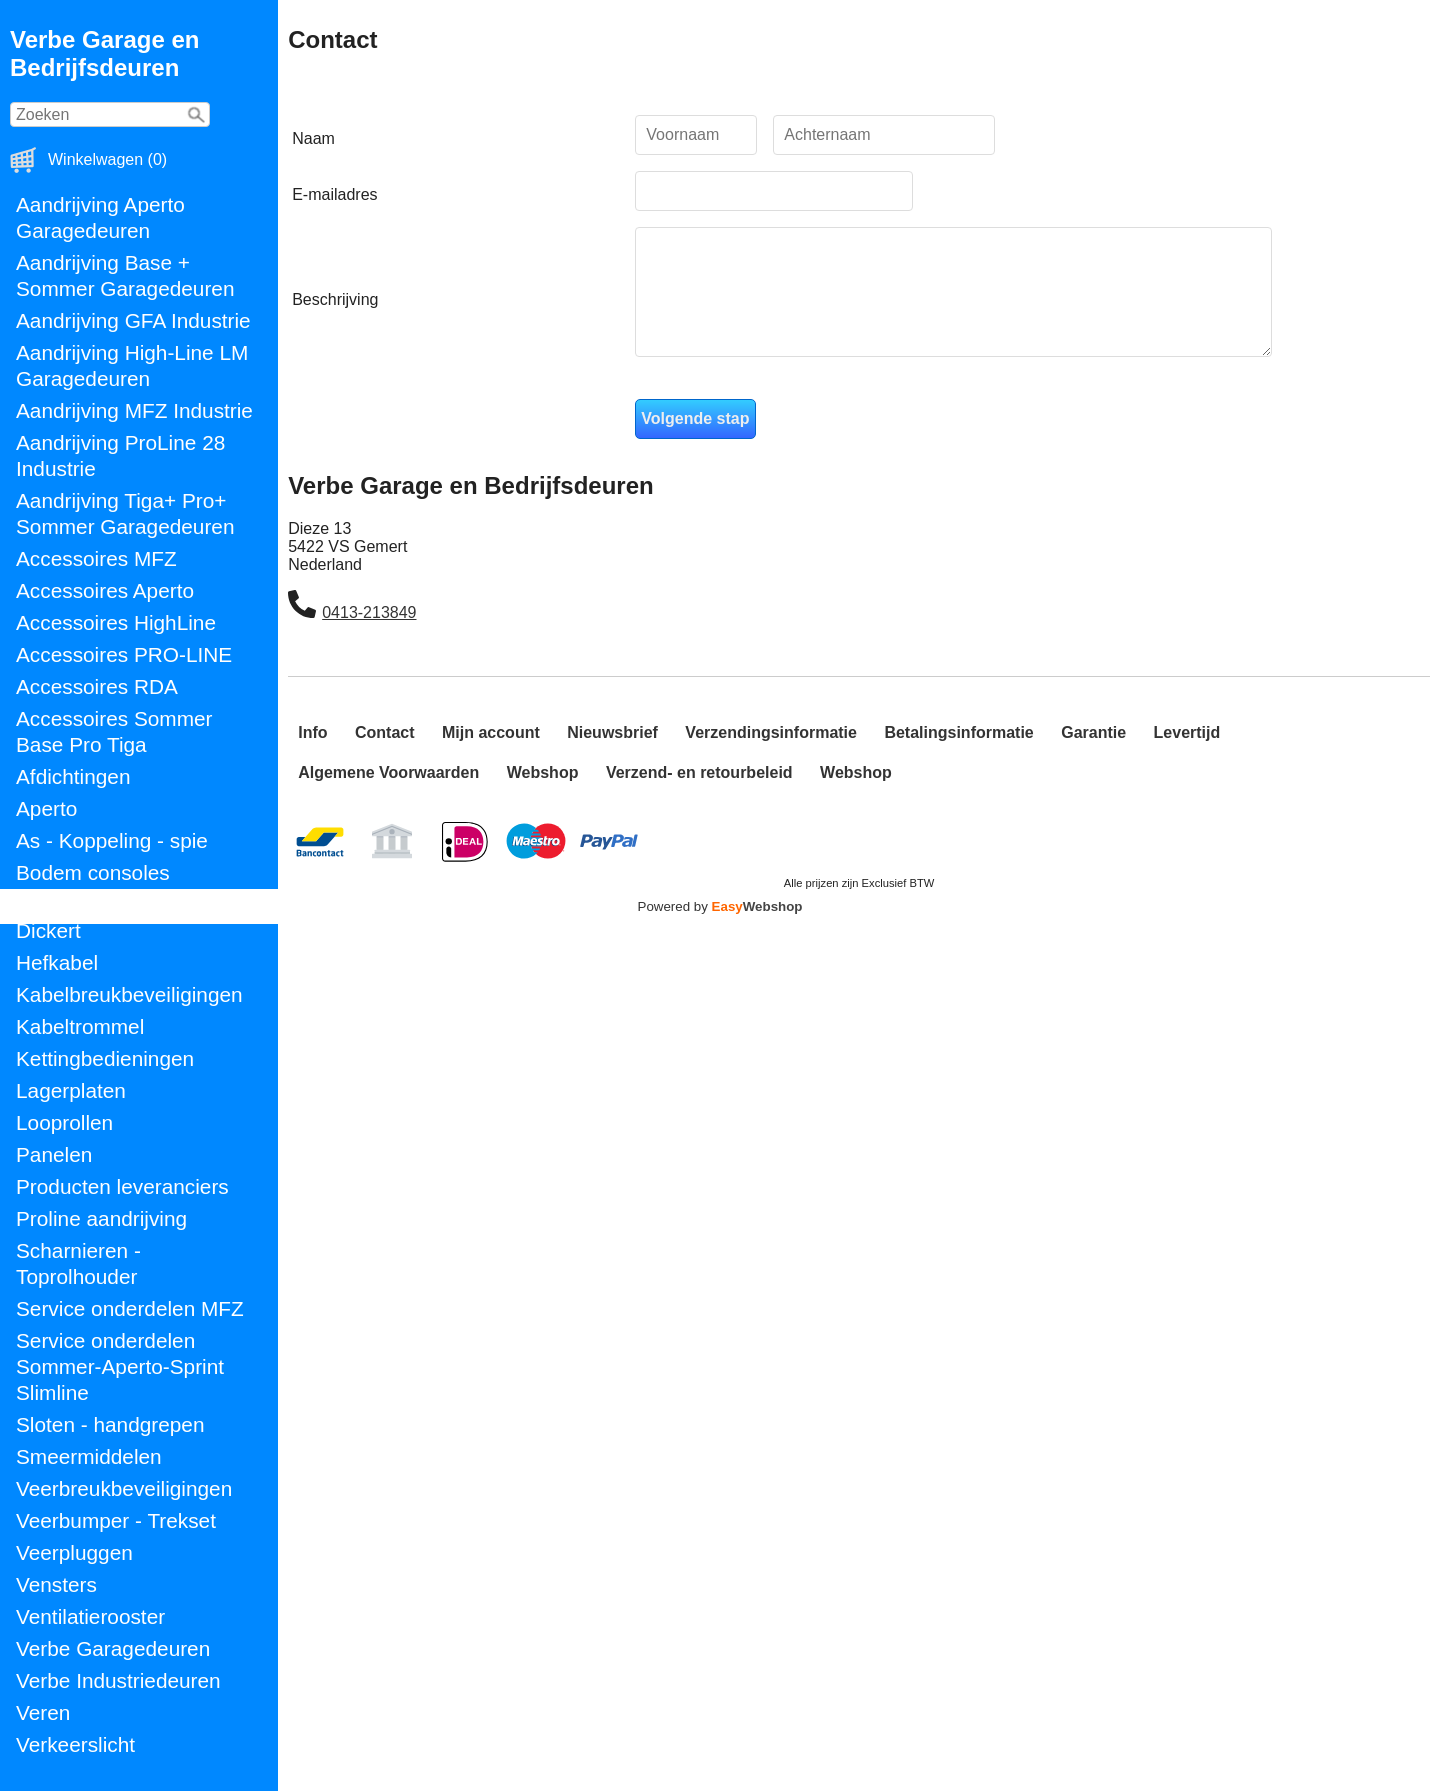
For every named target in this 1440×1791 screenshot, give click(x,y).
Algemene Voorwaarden (388, 796)
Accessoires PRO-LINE (124, 654)
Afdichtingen (73, 776)
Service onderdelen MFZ (130, 1308)
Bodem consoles (93, 872)
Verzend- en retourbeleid (699, 796)
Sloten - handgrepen (110, 1424)
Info (312, 756)
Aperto (46, 808)
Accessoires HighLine (116, 622)
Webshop (543, 796)
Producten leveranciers (122, 1186)
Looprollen (64, 1122)
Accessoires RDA (97, 686)
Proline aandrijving (101, 1218)
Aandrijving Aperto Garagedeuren (100, 217)
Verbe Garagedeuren (113, 1648)
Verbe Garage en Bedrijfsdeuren (104, 53)
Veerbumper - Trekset (116, 1520)
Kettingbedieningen (105, 1058)
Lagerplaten (71, 1090)
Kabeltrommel (80, 1026)
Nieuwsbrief (612, 756)
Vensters (56, 1584)
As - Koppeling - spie (112, 840)
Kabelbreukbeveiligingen (129, 994)
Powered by (720, 930)
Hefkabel (57, 962)
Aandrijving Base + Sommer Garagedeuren (125, 275)
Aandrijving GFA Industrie (133, 320)
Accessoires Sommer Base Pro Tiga (114, 731)
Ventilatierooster (90, 1616)
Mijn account (491, 756)
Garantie (1093, 756)
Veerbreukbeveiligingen (124, 1488)
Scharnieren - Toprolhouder (78, 1263)
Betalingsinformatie (958, 756)
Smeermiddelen (89, 1456)
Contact (385, 756)
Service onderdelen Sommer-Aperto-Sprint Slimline (120, 1366)
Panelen (54, 1154)
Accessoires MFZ (96, 558)
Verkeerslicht (75, 1744)
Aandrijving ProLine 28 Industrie (120, 455)
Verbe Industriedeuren (118, 1680)
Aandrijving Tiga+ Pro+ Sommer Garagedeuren (125, 513)
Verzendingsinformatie (771, 756)
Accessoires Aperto (105, 590)
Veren (43, 1712)
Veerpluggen (74, 1552)
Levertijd (1187, 756)
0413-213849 (369, 636)
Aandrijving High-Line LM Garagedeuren (132, 365)
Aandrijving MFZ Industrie (134, 410)
